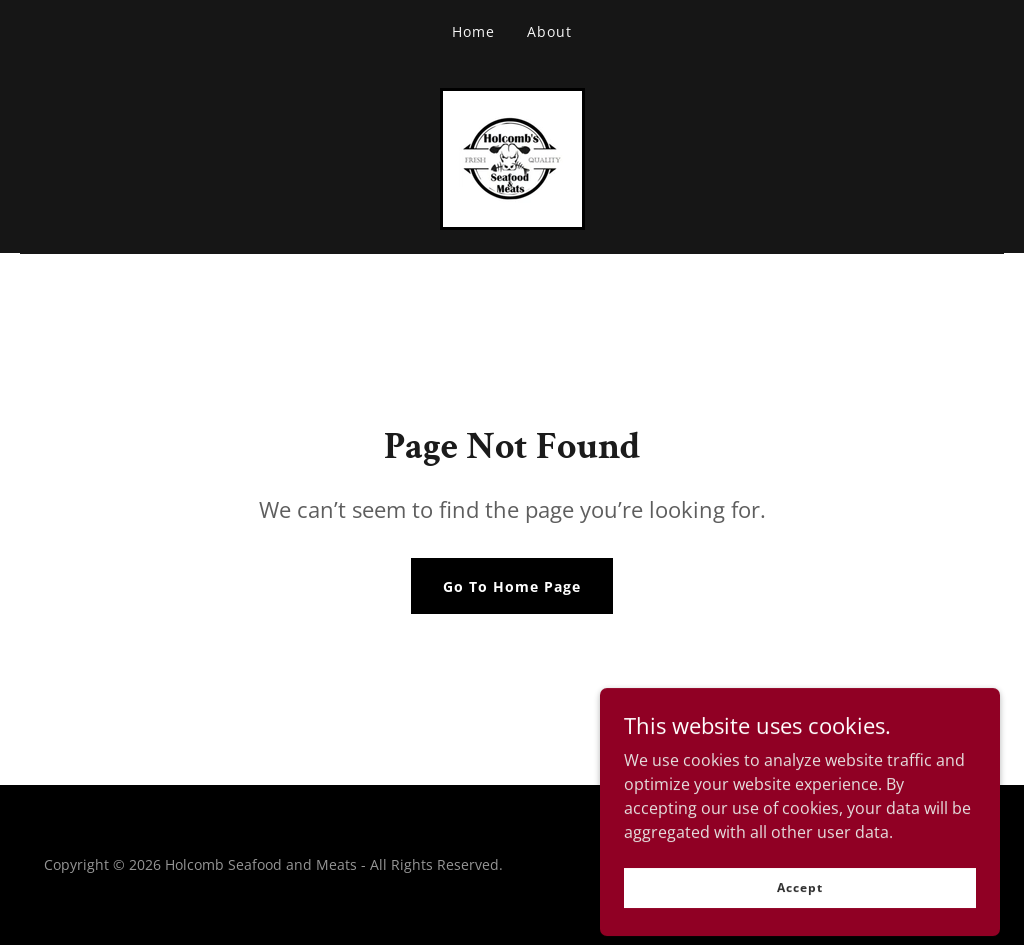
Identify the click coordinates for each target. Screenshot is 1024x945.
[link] (512, 157)
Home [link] (473, 31)
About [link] (549, 31)
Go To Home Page (512, 586)
